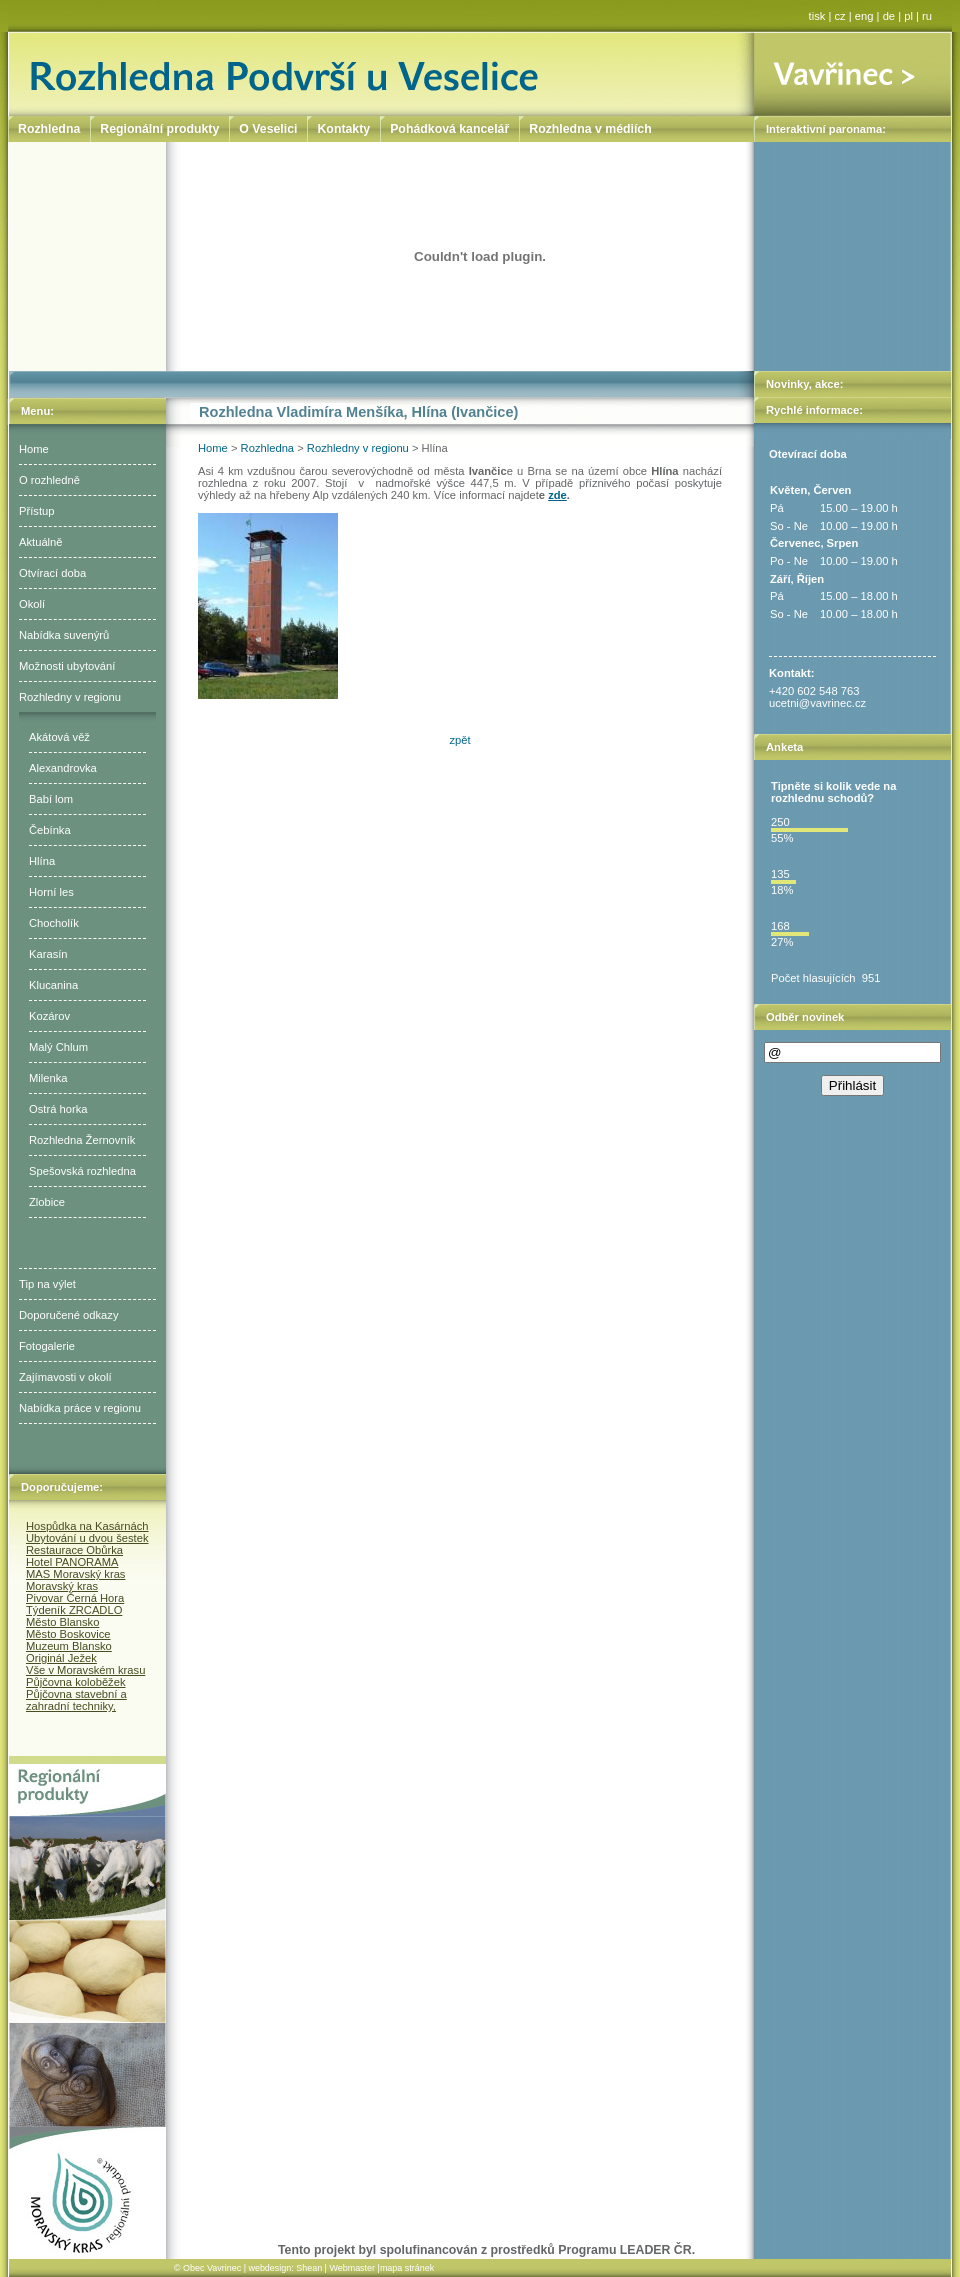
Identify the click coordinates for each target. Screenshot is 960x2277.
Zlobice (47, 1202)
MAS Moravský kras (75, 1574)
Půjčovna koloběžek (76, 1682)
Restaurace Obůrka (74, 1550)
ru (927, 16)
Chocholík (54, 923)
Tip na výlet (47, 1284)
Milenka (48, 1078)
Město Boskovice (68, 1634)
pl (908, 16)
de (889, 16)
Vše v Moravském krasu (85, 1670)
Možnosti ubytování (67, 666)
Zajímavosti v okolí (65, 1377)
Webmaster (352, 2268)
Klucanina (53, 985)
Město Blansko (62, 1622)
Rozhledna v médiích (590, 129)
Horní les (51, 892)
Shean (309, 2268)
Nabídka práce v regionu (80, 1408)
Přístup (36, 511)
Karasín (48, 954)
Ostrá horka (58, 1109)
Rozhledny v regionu (70, 697)
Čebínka (50, 830)
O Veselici (268, 129)
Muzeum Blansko (69, 1646)
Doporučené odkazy (69, 1315)
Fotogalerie (47, 1346)
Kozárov (49, 1016)
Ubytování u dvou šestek (87, 1538)
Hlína (42, 861)
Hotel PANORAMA (72, 1562)
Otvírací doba (52, 573)
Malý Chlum (58, 1047)
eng (864, 16)
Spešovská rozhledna (82, 1171)
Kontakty (343, 129)
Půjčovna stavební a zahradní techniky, (76, 1700)
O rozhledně (49, 480)
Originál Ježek (61, 1658)
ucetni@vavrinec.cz (817, 703)
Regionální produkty (159, 129)
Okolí (32, 604)
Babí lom (51, 799)
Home (34, 449)
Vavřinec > (852, 74)
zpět (459, 740)
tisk (817, 16)
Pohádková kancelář (449, 129)
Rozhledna (268, 448)
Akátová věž (59, 737)
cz (840, 16)
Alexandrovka (63, 768)
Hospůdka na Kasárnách (87, 1526)
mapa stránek (407, 2268)
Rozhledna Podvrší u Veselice (381, 74)
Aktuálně (41, 542)
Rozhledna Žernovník (82, 1140)
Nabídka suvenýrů (64, 635)
